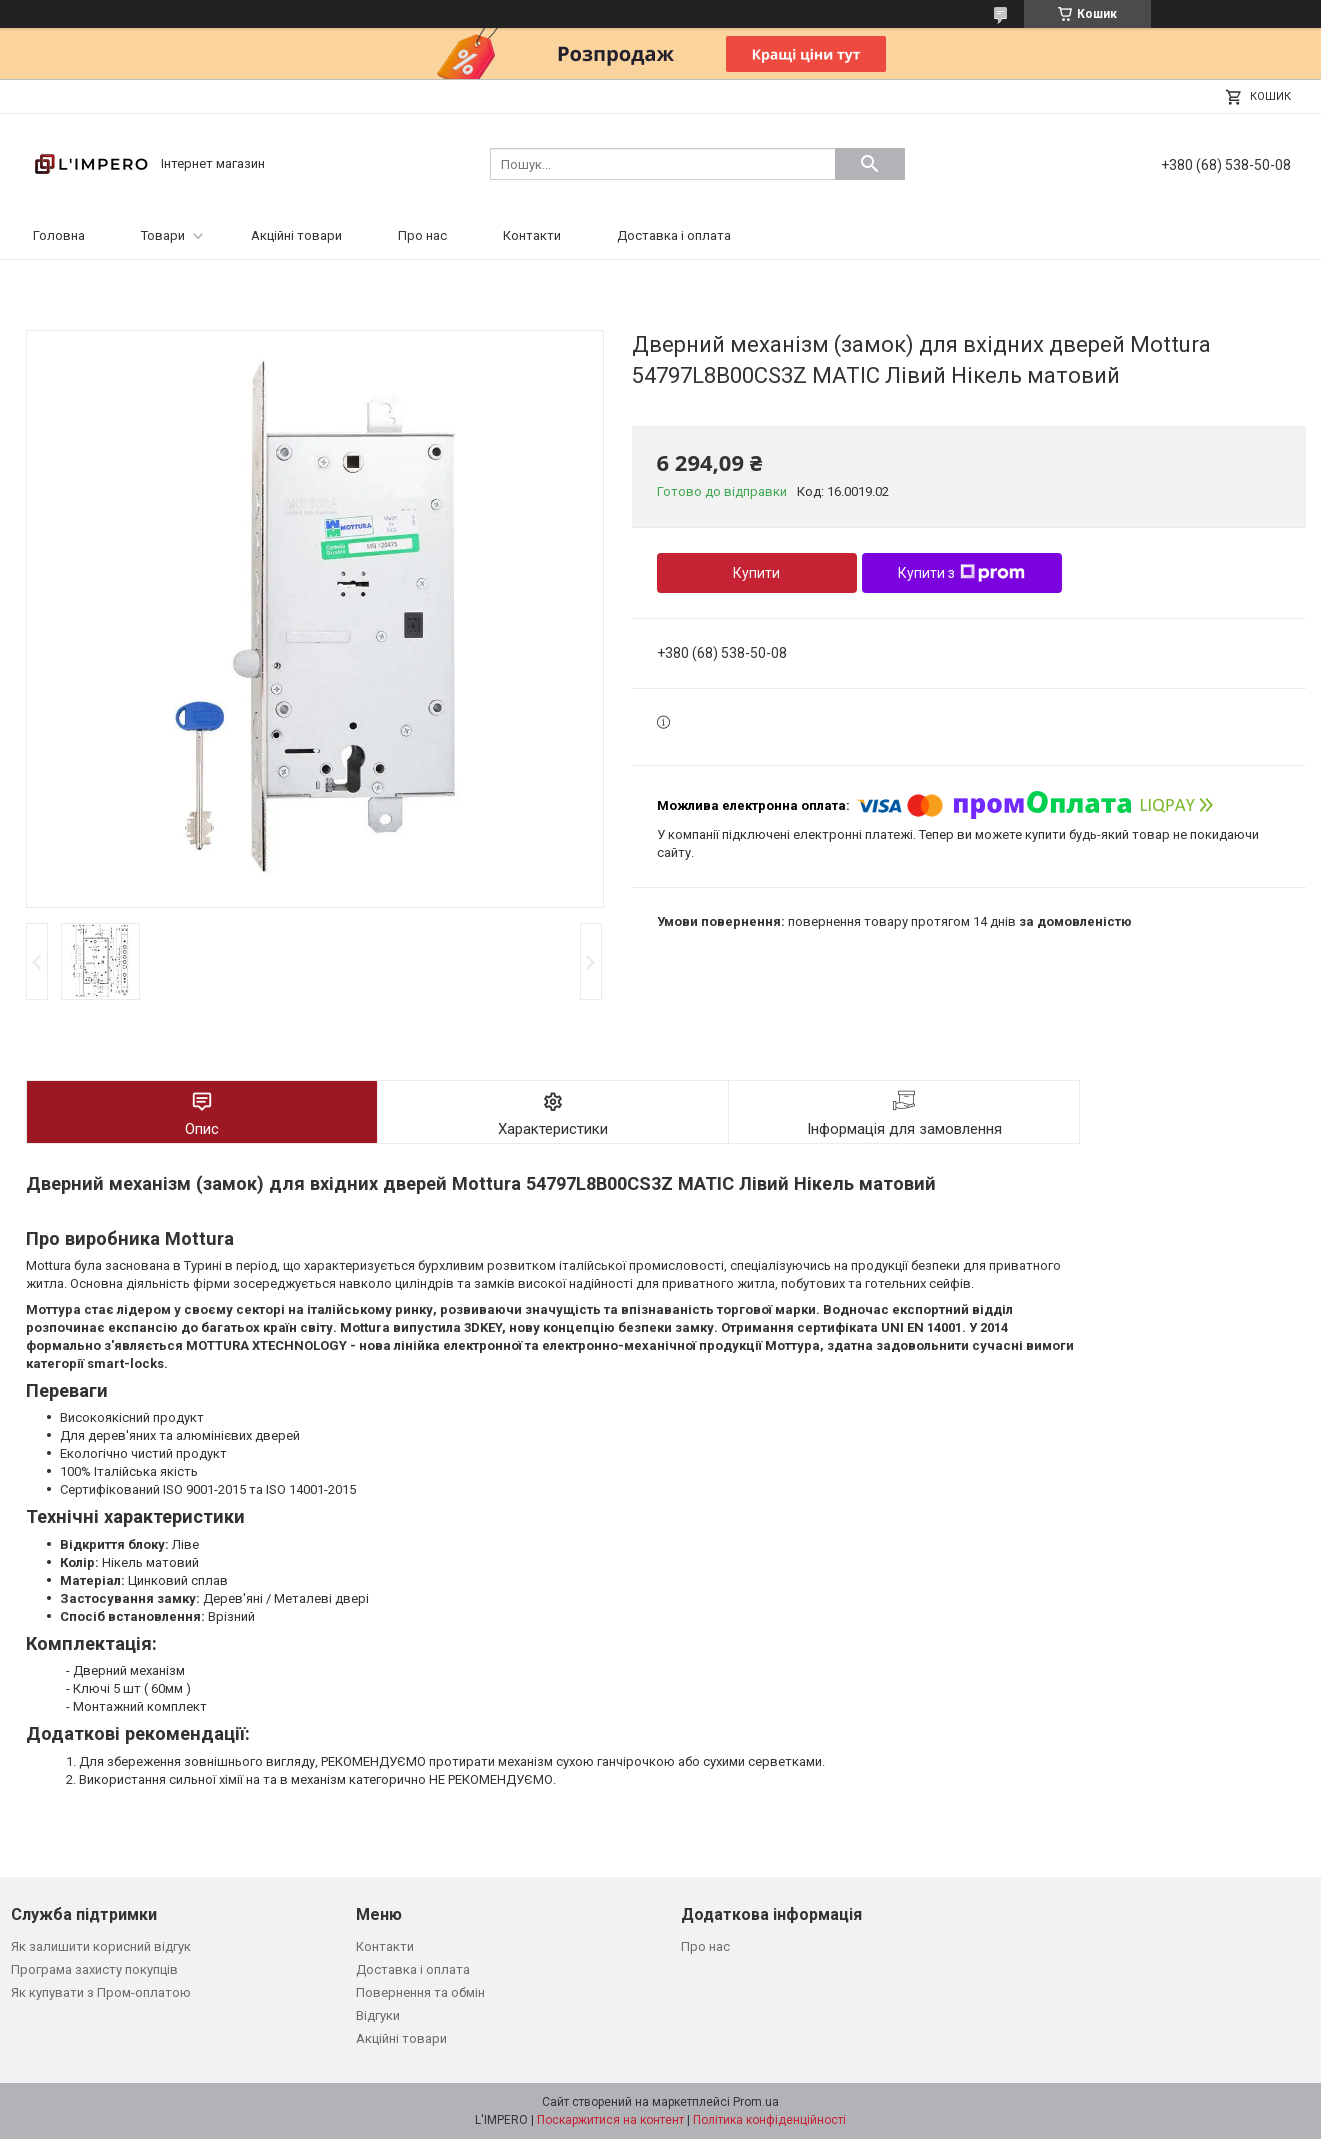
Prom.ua (756, 2102)
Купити (756, 573)
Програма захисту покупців (94, 1969)
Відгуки (378, 2015)
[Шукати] (870, 164)
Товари (163, 235)
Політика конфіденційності (769, 2120)
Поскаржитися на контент (610, 2120)
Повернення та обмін (420, 1992)
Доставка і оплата (674, 235)
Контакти (532, 235)
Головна (59, 235)
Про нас (422, 235)
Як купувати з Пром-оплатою (101, 1992)
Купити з (961, 573)
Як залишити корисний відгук (101, 1946)
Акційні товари (296, 235)
